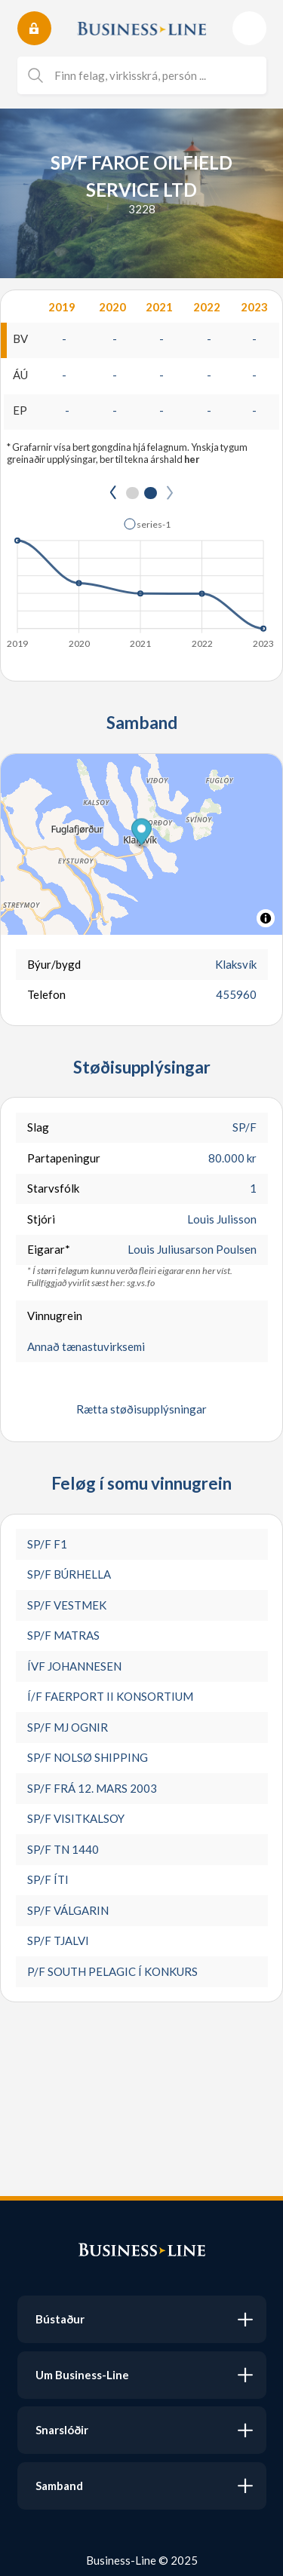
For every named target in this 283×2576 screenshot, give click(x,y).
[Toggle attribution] (266, 918)
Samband (59, 2485)
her (191, 459)
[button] (141, 833)
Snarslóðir (61, 2430)
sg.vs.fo (141, 1282)
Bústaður (60, 2319)
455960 (236, 994)
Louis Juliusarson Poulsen (192, 1249)
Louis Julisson (222, 1219)
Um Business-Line (82, 2374)
